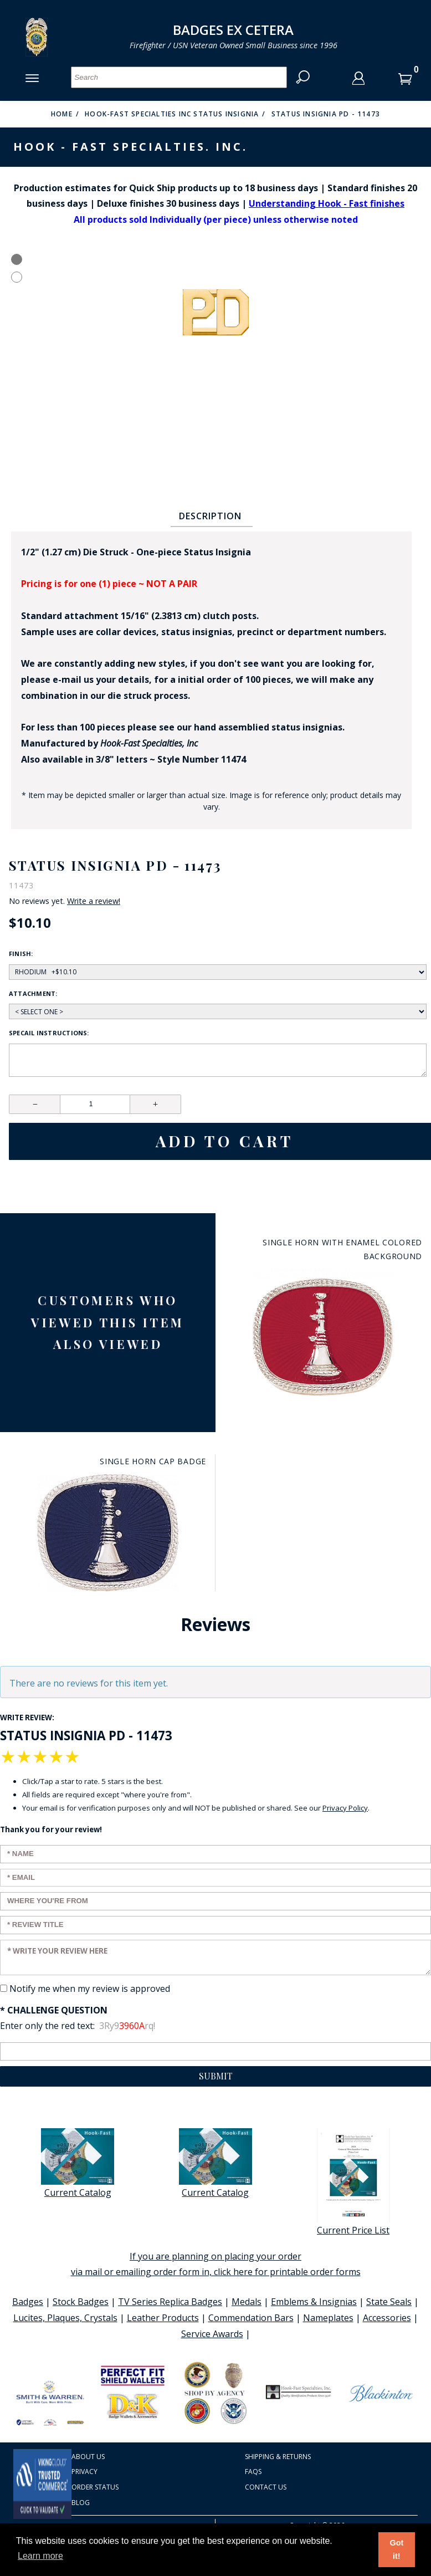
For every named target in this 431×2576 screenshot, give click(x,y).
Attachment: (33, 993)
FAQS (253, 2471)
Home (62, 114)
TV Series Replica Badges (170, 2302)
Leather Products (163, 2318)
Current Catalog (77, 2163)
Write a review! (93, 901)
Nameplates (328, 2318)
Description (210, 516)
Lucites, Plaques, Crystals (65, 2318)
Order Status (95, 2487)
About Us (88, 2456)
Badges (27, 2302)
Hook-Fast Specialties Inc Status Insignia (172, 114)
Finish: (21, 953)
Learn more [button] (40, 2555)
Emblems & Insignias (314, 2302)
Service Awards (212, 2334)
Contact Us (265, 2487)
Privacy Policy (345, 1808)
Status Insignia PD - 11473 (325, 114)
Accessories (387, 2318)
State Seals (389, 2302)
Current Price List (353, 2182)
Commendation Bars (251, 2318)
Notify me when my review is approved (89, 1988)
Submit (216, 2076)
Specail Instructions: (49, 1033)
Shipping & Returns (278, 2456)
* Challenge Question (53, 2010)
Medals (246, 2302)
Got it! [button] (396, 2549)
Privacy (84, 2471)
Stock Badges (81, 2302)
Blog (80, 2502)
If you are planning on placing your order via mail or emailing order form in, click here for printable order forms (216, 2264)
